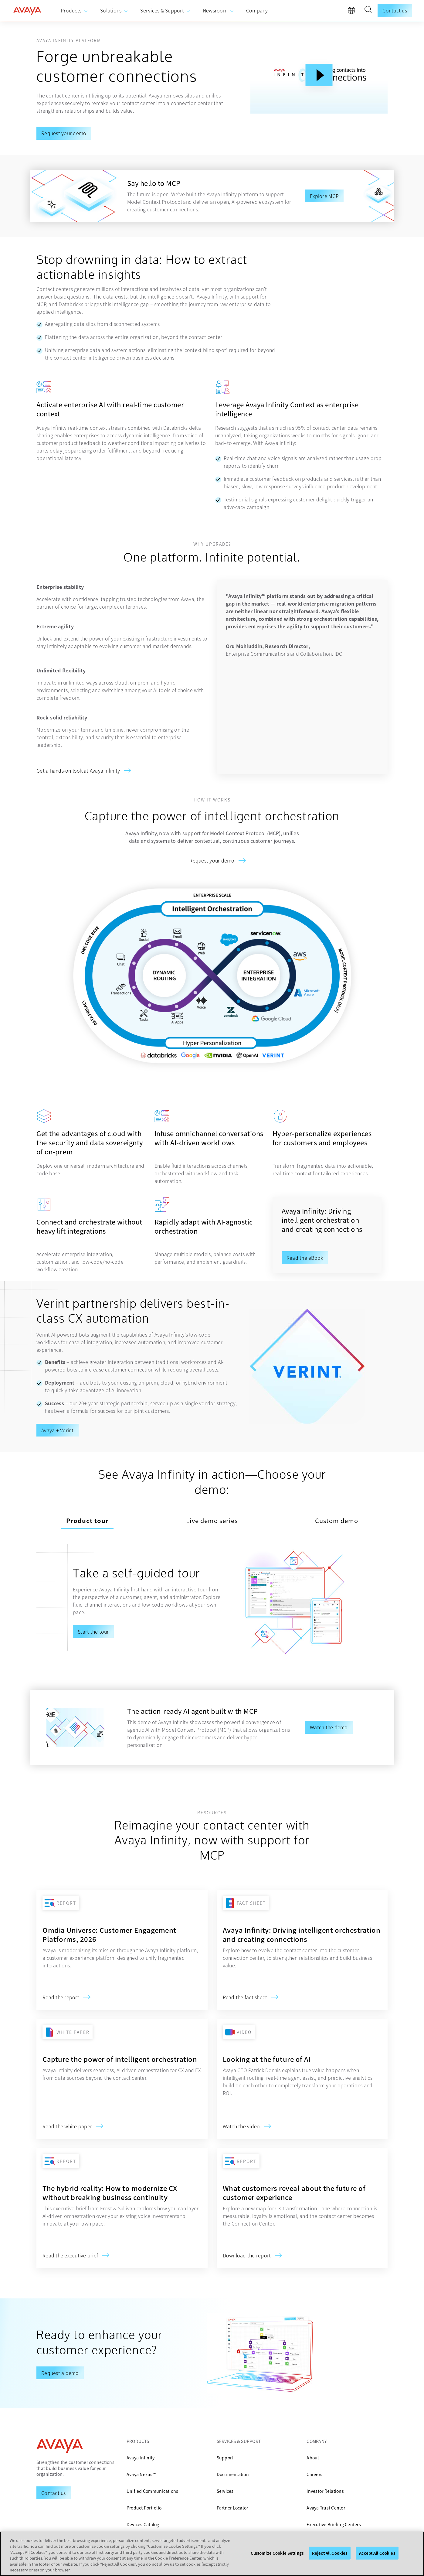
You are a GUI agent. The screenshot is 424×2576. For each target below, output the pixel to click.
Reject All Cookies (329, 2553)
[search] (367, 10)
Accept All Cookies (377, 2553)
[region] (212, 2553)
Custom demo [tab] (336, 1511)
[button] (367, 10)
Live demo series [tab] (212, 1511)
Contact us (394, 10)
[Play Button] (319, 75)
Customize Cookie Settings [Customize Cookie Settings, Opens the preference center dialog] (277, 2553)
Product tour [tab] (87, 1511)
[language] (353, 11)
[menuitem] (74, 10)
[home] (27, 10)
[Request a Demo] (53, 2483)
